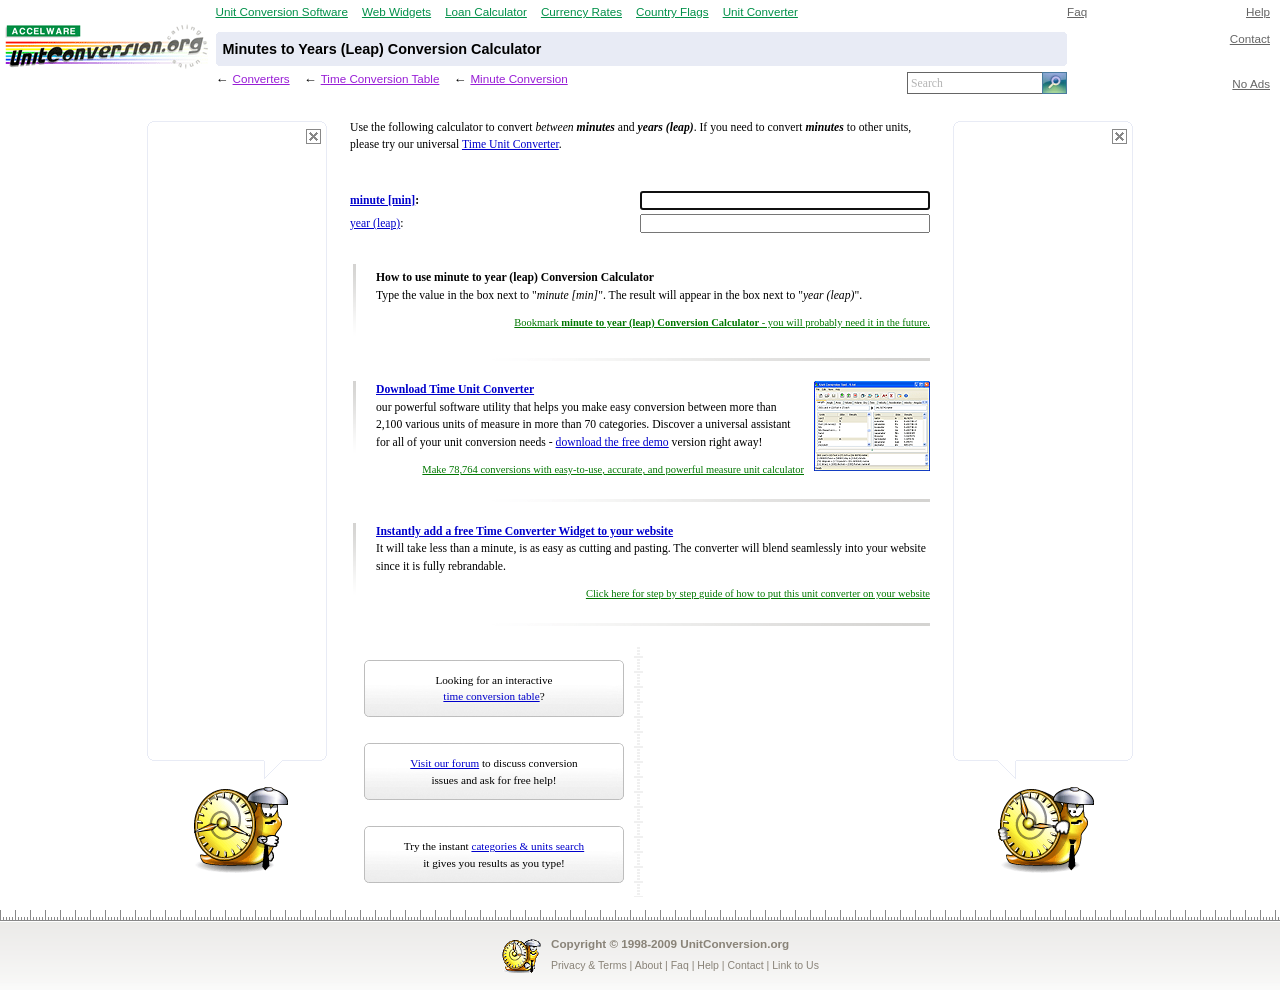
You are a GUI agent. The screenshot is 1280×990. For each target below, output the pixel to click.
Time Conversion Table (380, 78)
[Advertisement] (237, 450)
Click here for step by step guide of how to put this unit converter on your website (758, 593)
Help (1258, 11)
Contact (1250, 38)
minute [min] (382, 200)
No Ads (1251, 83)
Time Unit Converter (510, 144)
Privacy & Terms (589, 965)
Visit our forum (444, 763)
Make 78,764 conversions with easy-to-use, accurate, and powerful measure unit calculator (613, 469)
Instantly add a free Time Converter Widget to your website (524, 531)
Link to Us (795, 965)
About (648, 965)
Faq (1077, 11)
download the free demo (612, 442)
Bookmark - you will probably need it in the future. (722, 322)
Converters (261, 78)
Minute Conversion (518, 78)
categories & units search (527, 846)
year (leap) (375, 223)
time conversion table (491, 696)
